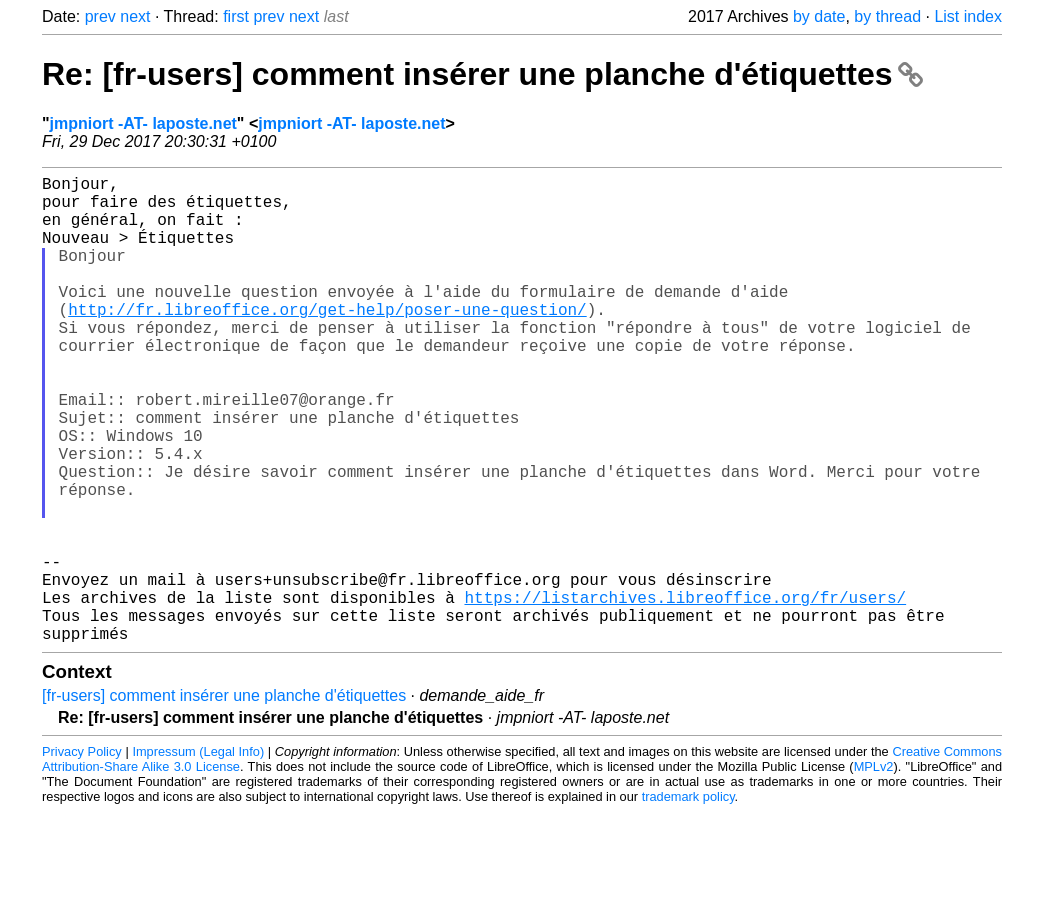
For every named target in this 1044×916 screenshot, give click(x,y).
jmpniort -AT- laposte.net (143, 123)
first (236, 16)
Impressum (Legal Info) (198, 855)
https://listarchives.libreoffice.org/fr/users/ (685, 693)
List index (968, 16)
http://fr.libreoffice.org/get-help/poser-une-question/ (327, 341)
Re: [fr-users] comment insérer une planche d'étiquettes (482, 74)
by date (819, 16)
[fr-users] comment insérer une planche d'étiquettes (224, 799)
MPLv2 (874, 870)
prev (100, 16)
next (135, 16)
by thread (887, 16)
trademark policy (688, 900)
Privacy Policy (82, 855)
